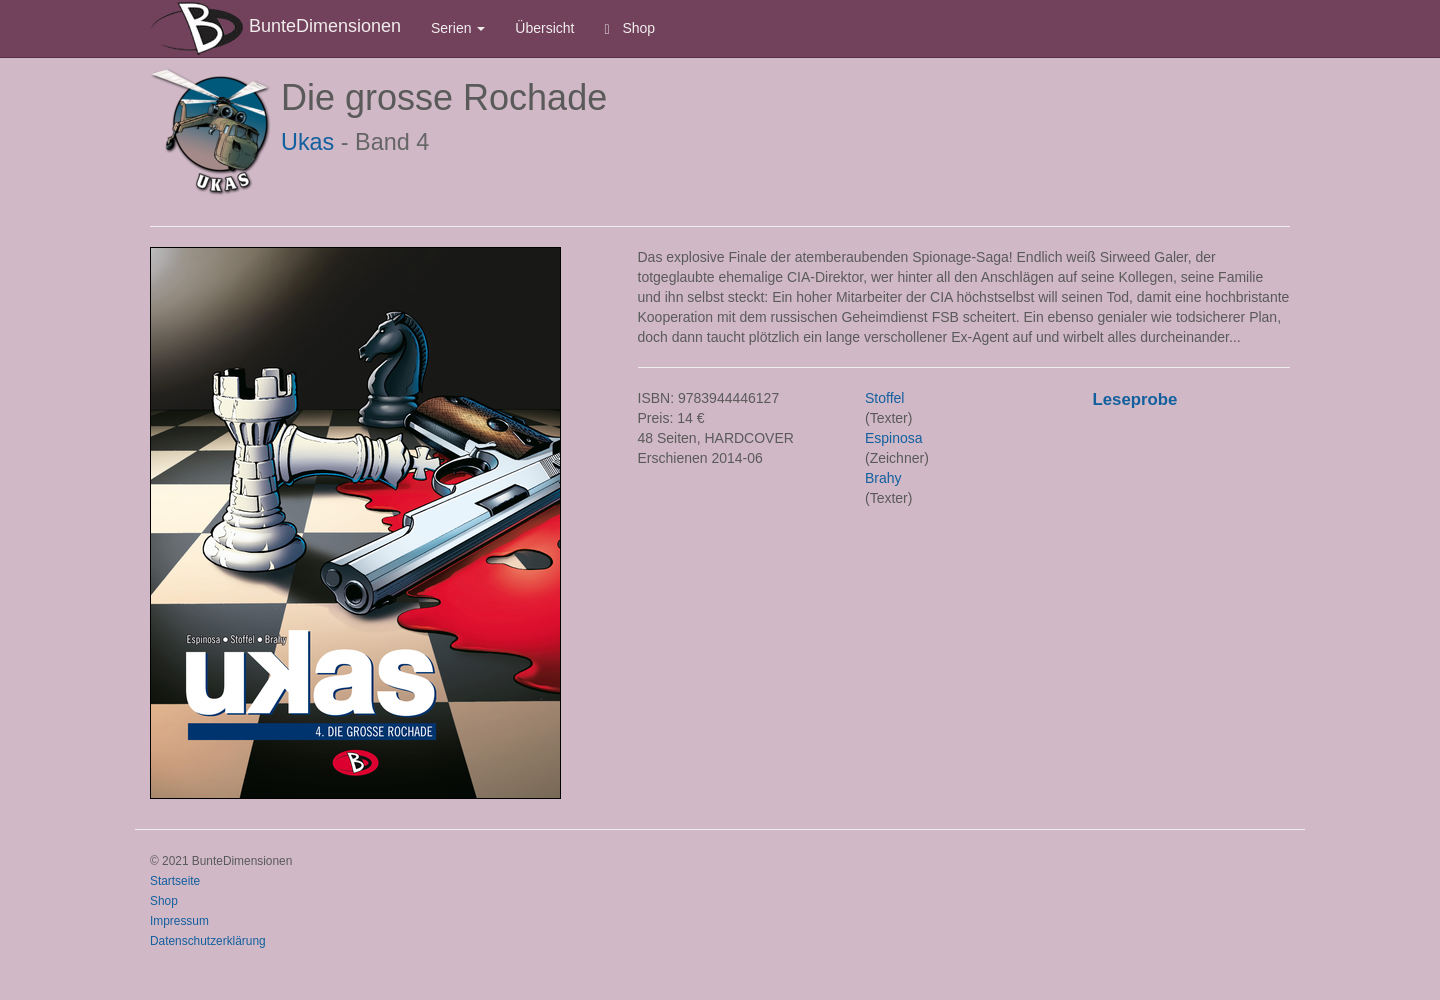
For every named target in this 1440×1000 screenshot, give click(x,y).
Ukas (307, 142)
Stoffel (884, 398)
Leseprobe (1135, 399)
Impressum (179, 921)
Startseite (175, 881)
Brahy (883, 478)
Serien (458, 28)
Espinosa (894, 438)
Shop (630, 28)
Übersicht (544, 28)
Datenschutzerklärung (208, 941)
